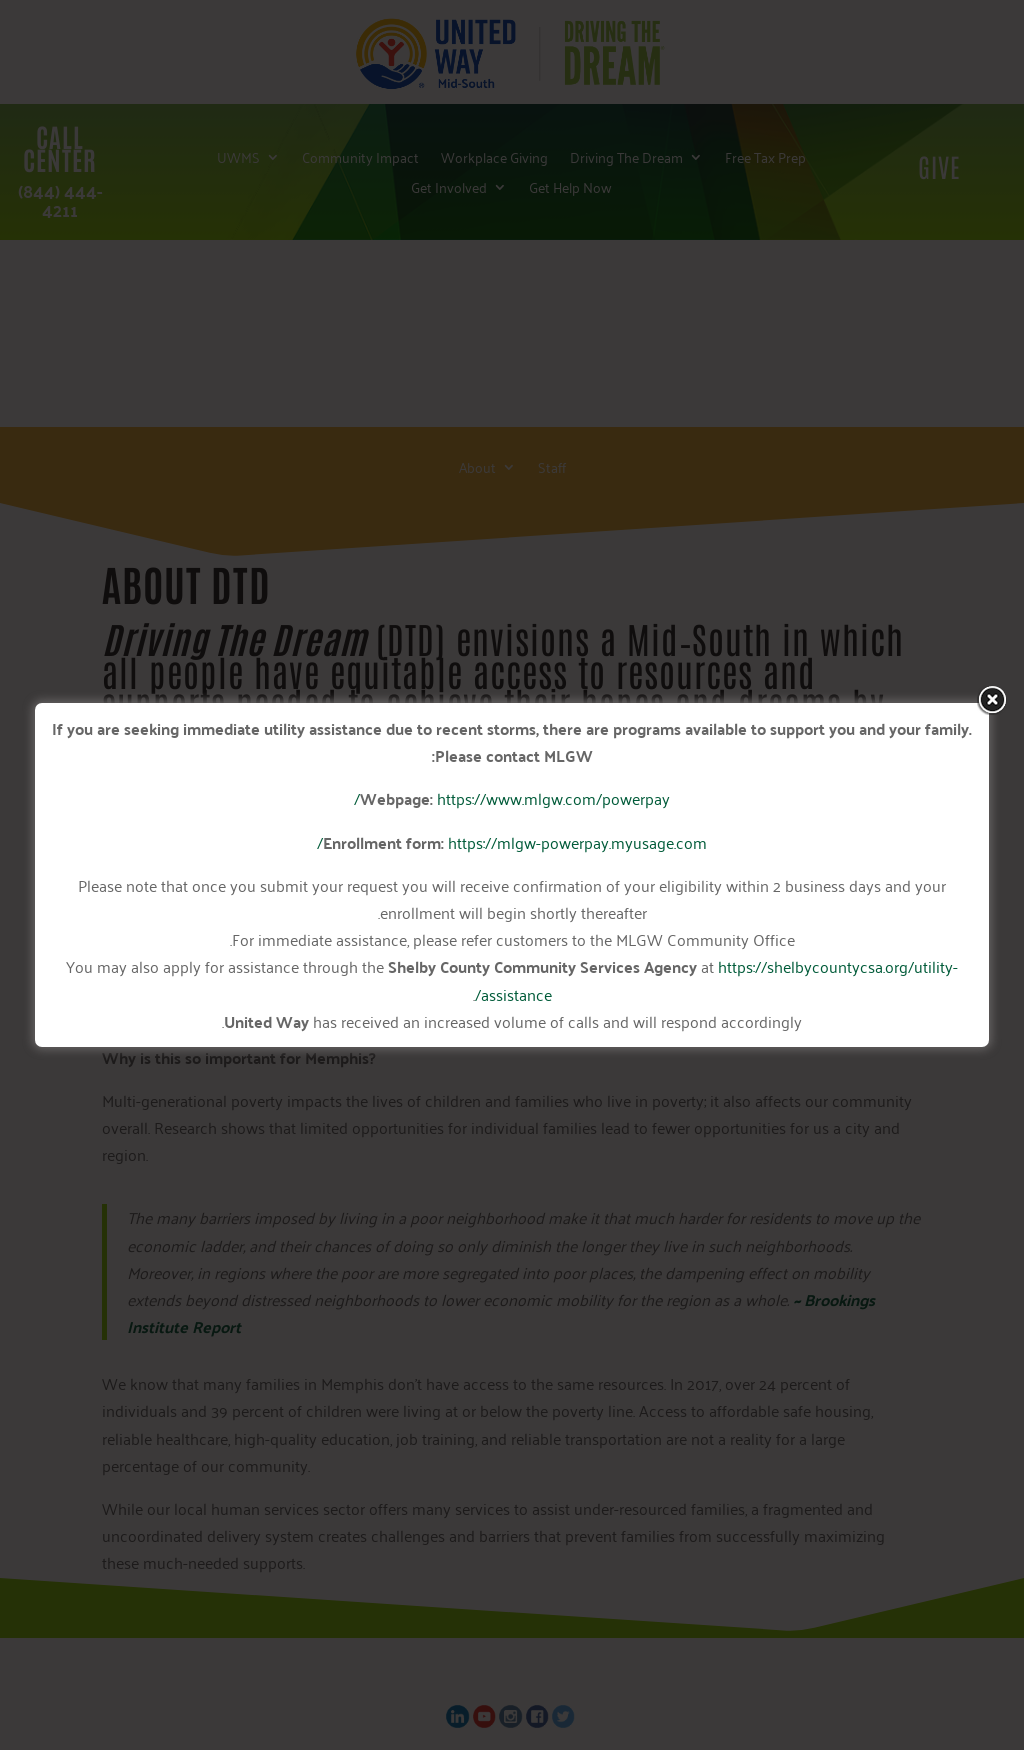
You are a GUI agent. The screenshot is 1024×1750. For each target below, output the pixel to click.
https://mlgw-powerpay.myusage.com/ (512, 842)
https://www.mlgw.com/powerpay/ (512, 798)
